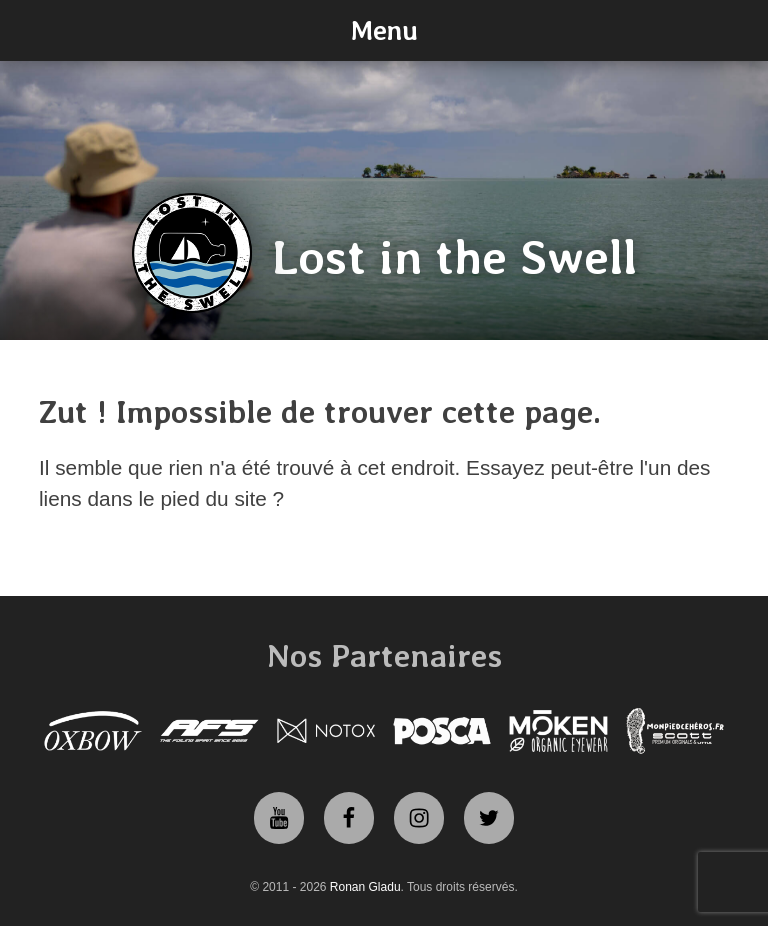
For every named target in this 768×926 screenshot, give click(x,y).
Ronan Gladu (365, 887)
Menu (384, 30)
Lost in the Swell (454, 257)
